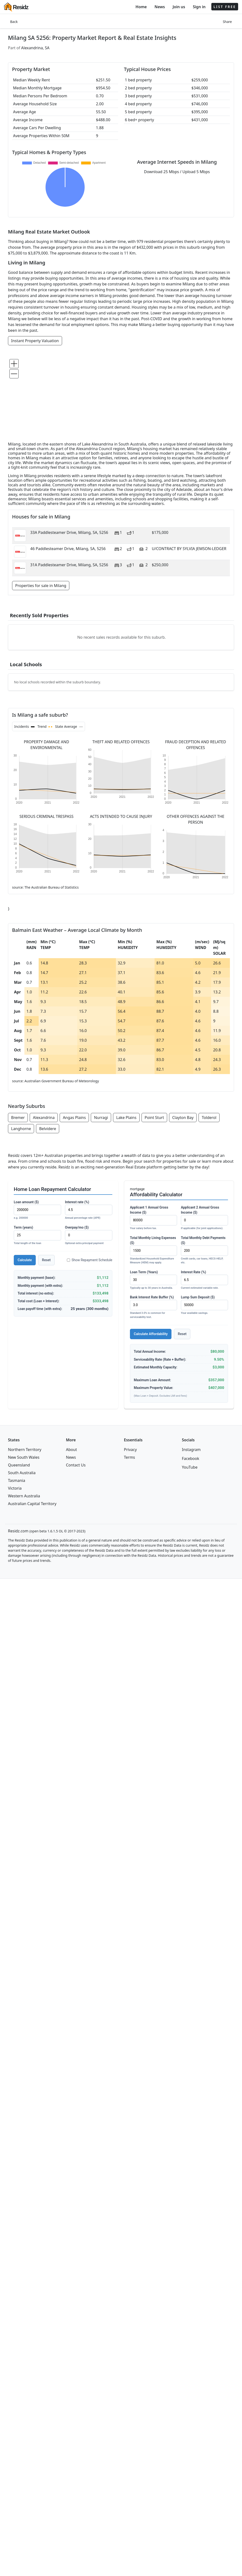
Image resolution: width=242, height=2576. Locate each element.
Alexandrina (44, 1117)
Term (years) (37, 1235)
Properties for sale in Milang (40, 585)
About (71, 1449)
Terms (129, 1457)
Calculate (25, 1260)
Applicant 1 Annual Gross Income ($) (153, 1218)
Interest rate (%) (88, 1210)
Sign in (199, 6)
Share (227, 21)
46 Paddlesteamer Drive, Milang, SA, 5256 (68, 548)
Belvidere (47, 1128)
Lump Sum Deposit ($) (204, 1305)
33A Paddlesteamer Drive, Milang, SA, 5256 (69, 532)
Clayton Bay (182, 1117)
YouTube (190, 1467)
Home (141, 6)
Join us (179, 6)
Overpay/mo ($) (88, 1235)
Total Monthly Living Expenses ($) (153, 1250)
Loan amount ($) (37, 1210)
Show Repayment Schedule (89, 1260)
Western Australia (24, 1496)
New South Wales (23, 1457)
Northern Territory (24, 1449)
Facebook (190, 1458)
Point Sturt (154, 1117)
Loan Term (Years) (153, 1280)
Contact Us (75, 1465)
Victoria (15, 1488)
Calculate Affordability (151, 1334)
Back (14, 21)
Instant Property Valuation (35, 340)
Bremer (18, 1117)
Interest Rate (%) (204, 1280)
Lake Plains (126, 1117)
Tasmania (16, 1480)
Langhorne (21, 1128)
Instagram (191, 1449)
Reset (46, 1260)
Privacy (130, 1449)
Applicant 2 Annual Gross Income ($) (204, 1218)
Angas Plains (74, 1117)
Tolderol (209, 1117)
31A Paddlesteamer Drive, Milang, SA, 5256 (69, 564)
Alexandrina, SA (35, 47)
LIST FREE (225, 6)
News (160, 6)
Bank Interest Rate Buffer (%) (153, 1307)
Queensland (19, 1465)
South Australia (22, 1472)
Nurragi (101, 1117)
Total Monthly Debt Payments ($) (204, 1250)
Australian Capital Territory (32, 1503)
